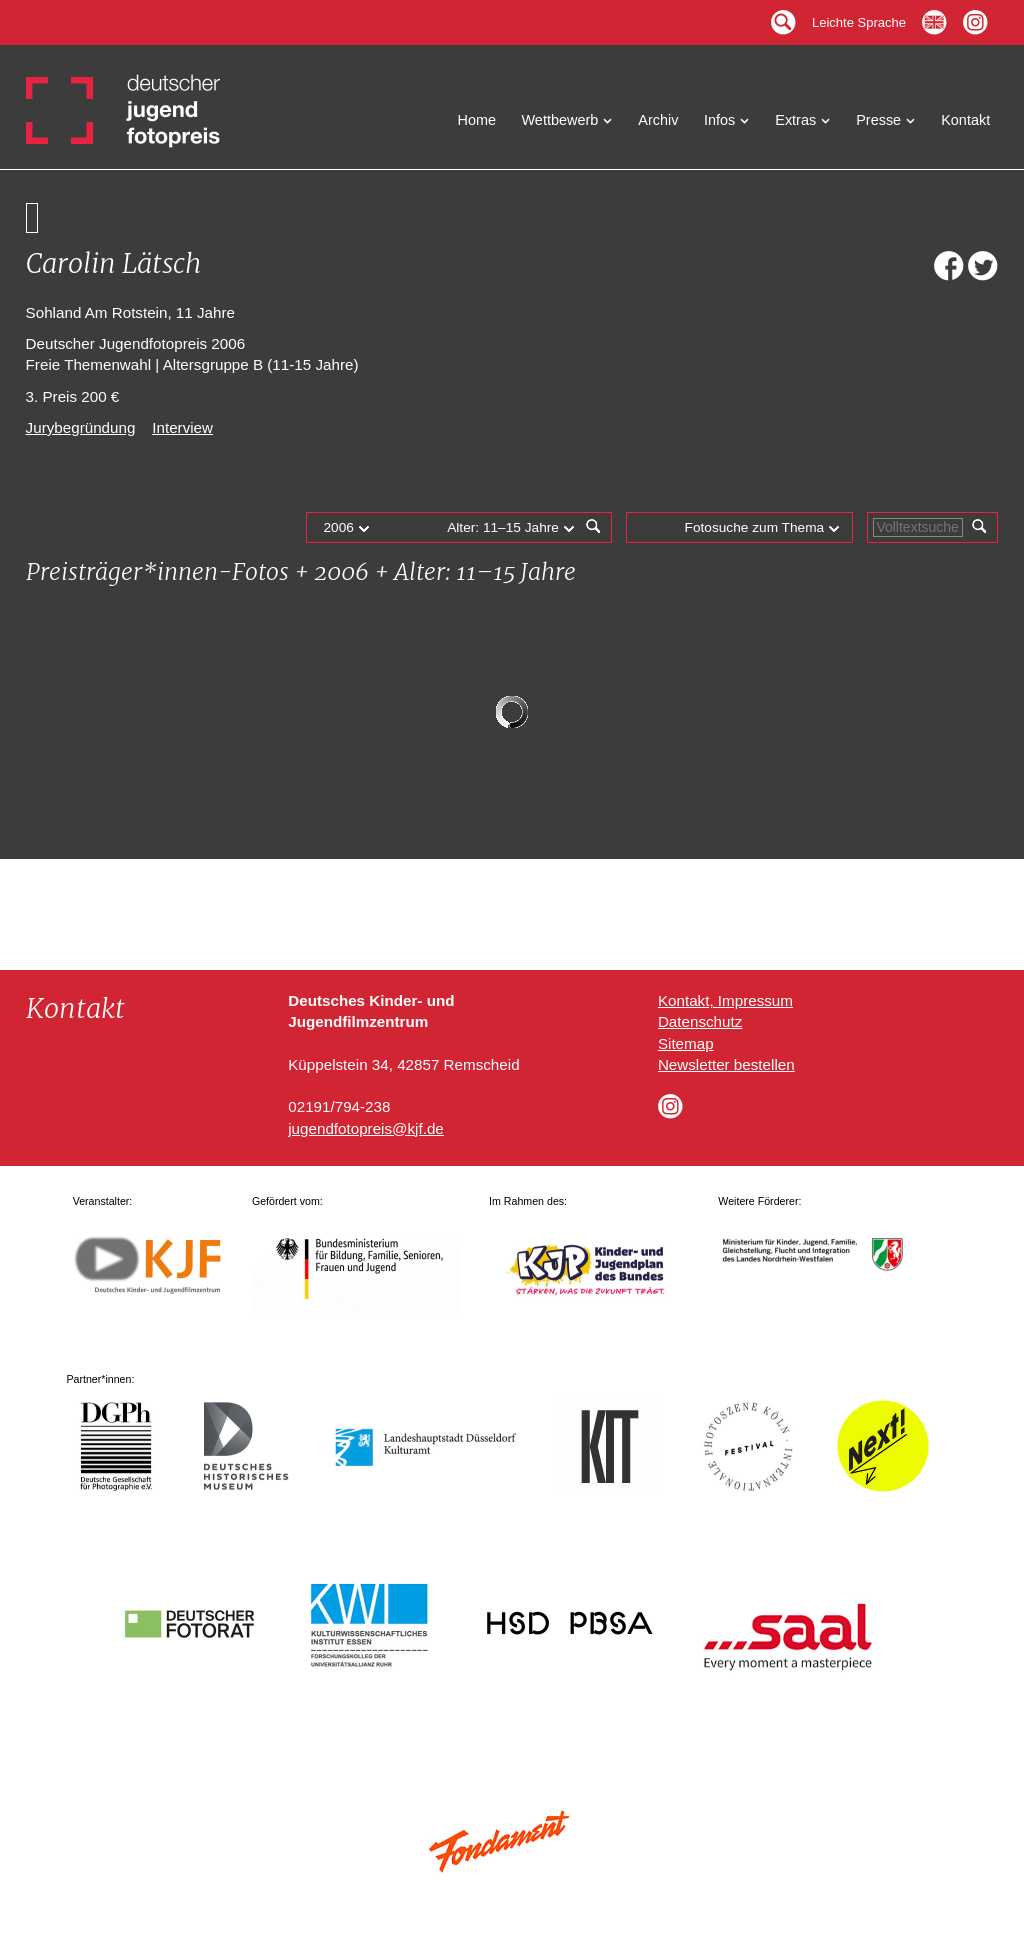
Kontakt (965, 120)
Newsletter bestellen (726, 1064)
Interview (182, 427)
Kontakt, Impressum (725, 1000)
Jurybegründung (81, 427)
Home (477, 120)
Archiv (658, 120)
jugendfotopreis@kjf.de (366, 1128)
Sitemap (686, 1043)
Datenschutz (700, 1021)
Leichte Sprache (859, 17)
